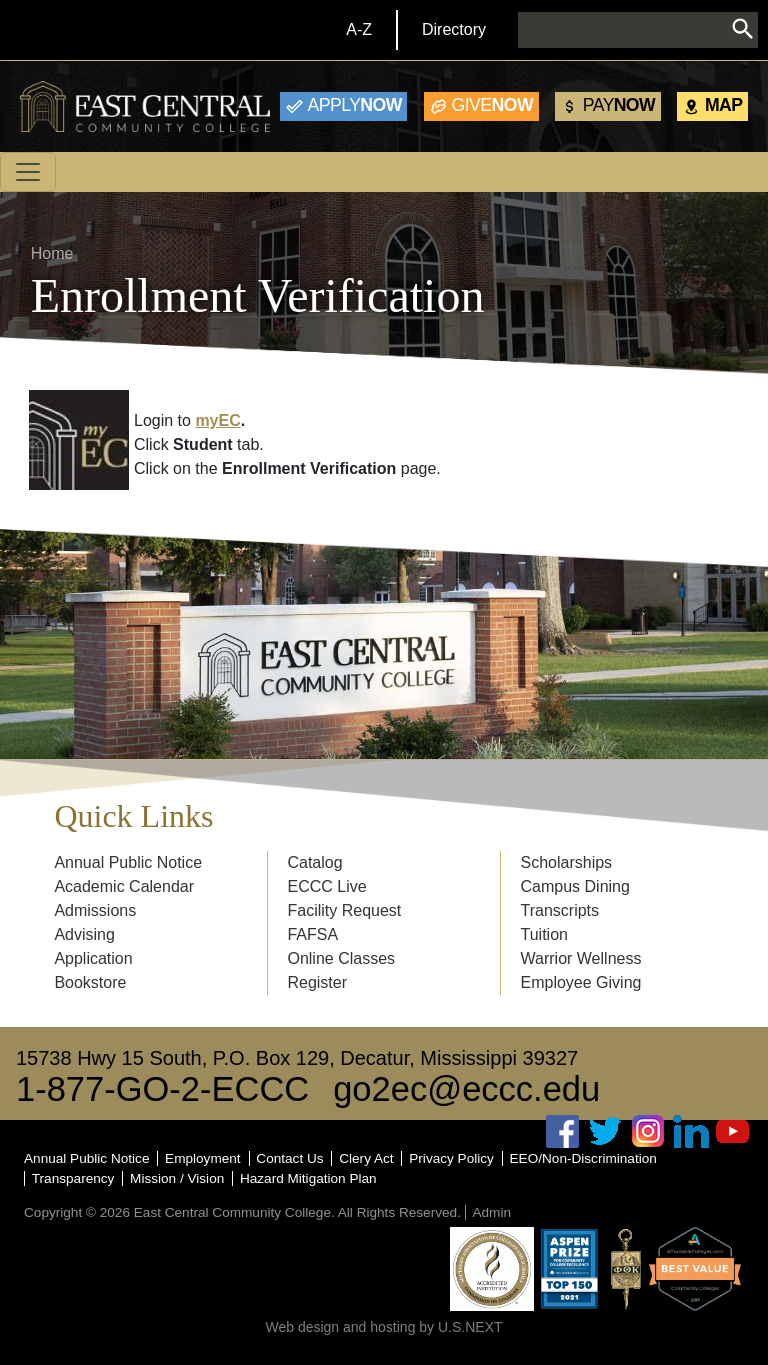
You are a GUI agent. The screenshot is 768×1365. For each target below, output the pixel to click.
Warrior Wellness (581, 958)
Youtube (733, 1131)
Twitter (606, 1131)
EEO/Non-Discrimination (583, 1158)
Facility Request (344, 910)
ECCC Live (326, 886)
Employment (203, 1158)
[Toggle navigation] (28, 172)
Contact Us (289, 1158)
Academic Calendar (124, 886)
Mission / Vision (177, 1178)
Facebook (563, 1131)
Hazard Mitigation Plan (308, 1178)
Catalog (314, 862)
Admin (491, 1212)
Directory (454, 29)
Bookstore (90, 982)
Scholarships (567, 862)
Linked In (691, 1131)
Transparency (73, 1178)
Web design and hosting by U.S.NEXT (383, 1327)
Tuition (544, 934)
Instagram (648, 1131)
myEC (217, 420)
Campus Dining (575, 886)
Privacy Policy (451, 1158)
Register (317, 982)
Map (724, 105)
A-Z (359, 29)
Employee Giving (581, 982)
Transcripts (560, 910)
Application (93, 958)
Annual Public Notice (128, 862)
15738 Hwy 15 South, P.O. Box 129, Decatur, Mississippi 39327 (297, 1058)
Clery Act (366, 1158)
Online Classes (341, 958)
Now (355, 105)
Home (52, 253)
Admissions (95, 910)
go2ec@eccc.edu (466, 1089)
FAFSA (312, 934)
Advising (84, 934)
